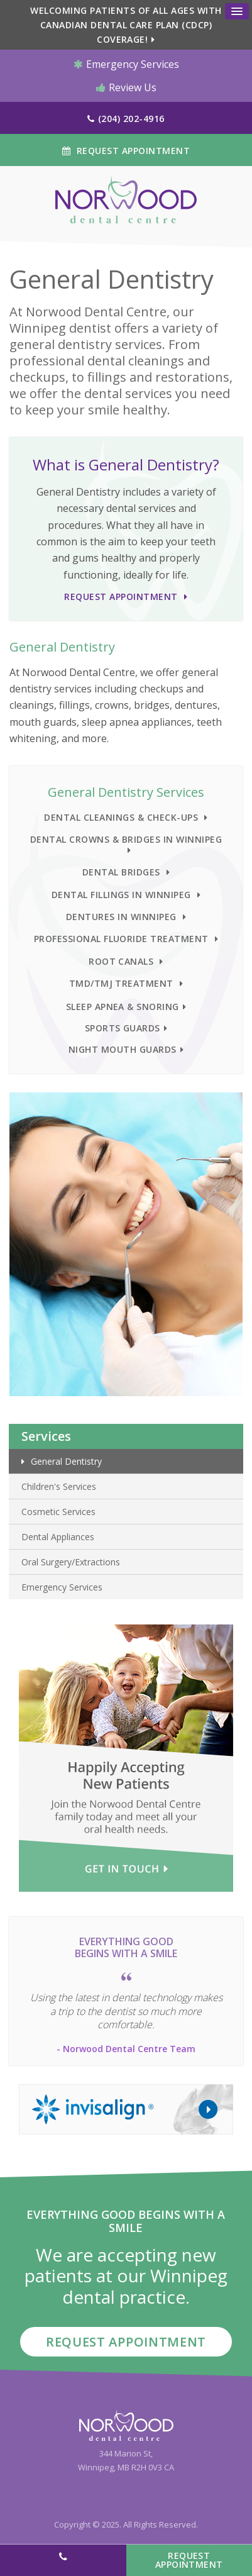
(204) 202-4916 (131, 119)
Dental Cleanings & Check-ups (121, 817)
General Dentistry (66, 1461)
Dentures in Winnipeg (121, 917)
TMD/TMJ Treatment (121, 983)
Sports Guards (122, 1028)
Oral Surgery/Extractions (70, 1562)
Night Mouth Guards (122, 1049)
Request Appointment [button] (132, 151)
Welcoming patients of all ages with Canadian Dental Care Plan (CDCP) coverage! (125, 24)
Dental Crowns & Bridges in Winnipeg (126, 839)
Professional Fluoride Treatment (121, 939)
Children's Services (58, 1486)
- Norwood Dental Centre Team (126, 2049)
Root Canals (121, 961)
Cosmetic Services (58, 1512)
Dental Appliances (57, 1537)
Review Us (126, 87)
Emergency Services (126, 64)
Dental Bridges (121, 872)
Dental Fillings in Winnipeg (121, 895)
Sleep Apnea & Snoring (122, 1007)
